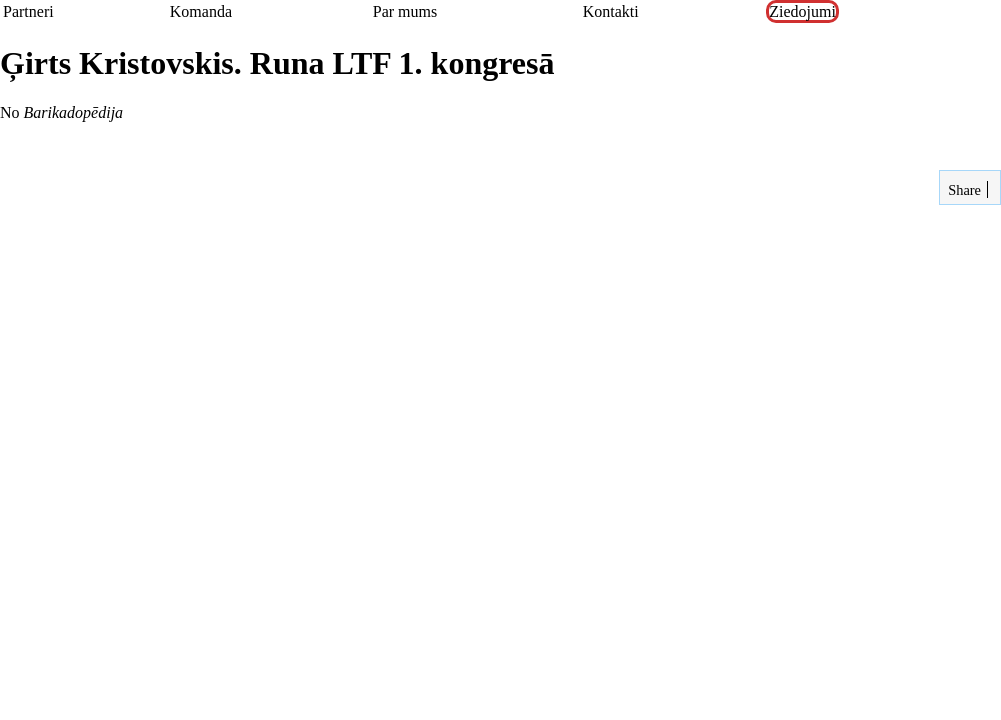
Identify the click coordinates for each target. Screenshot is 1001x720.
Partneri (28, 11)
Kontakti (611, 11)
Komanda (201, 11)
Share (963, 190)
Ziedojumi (802, 11)
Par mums (405, 11)
